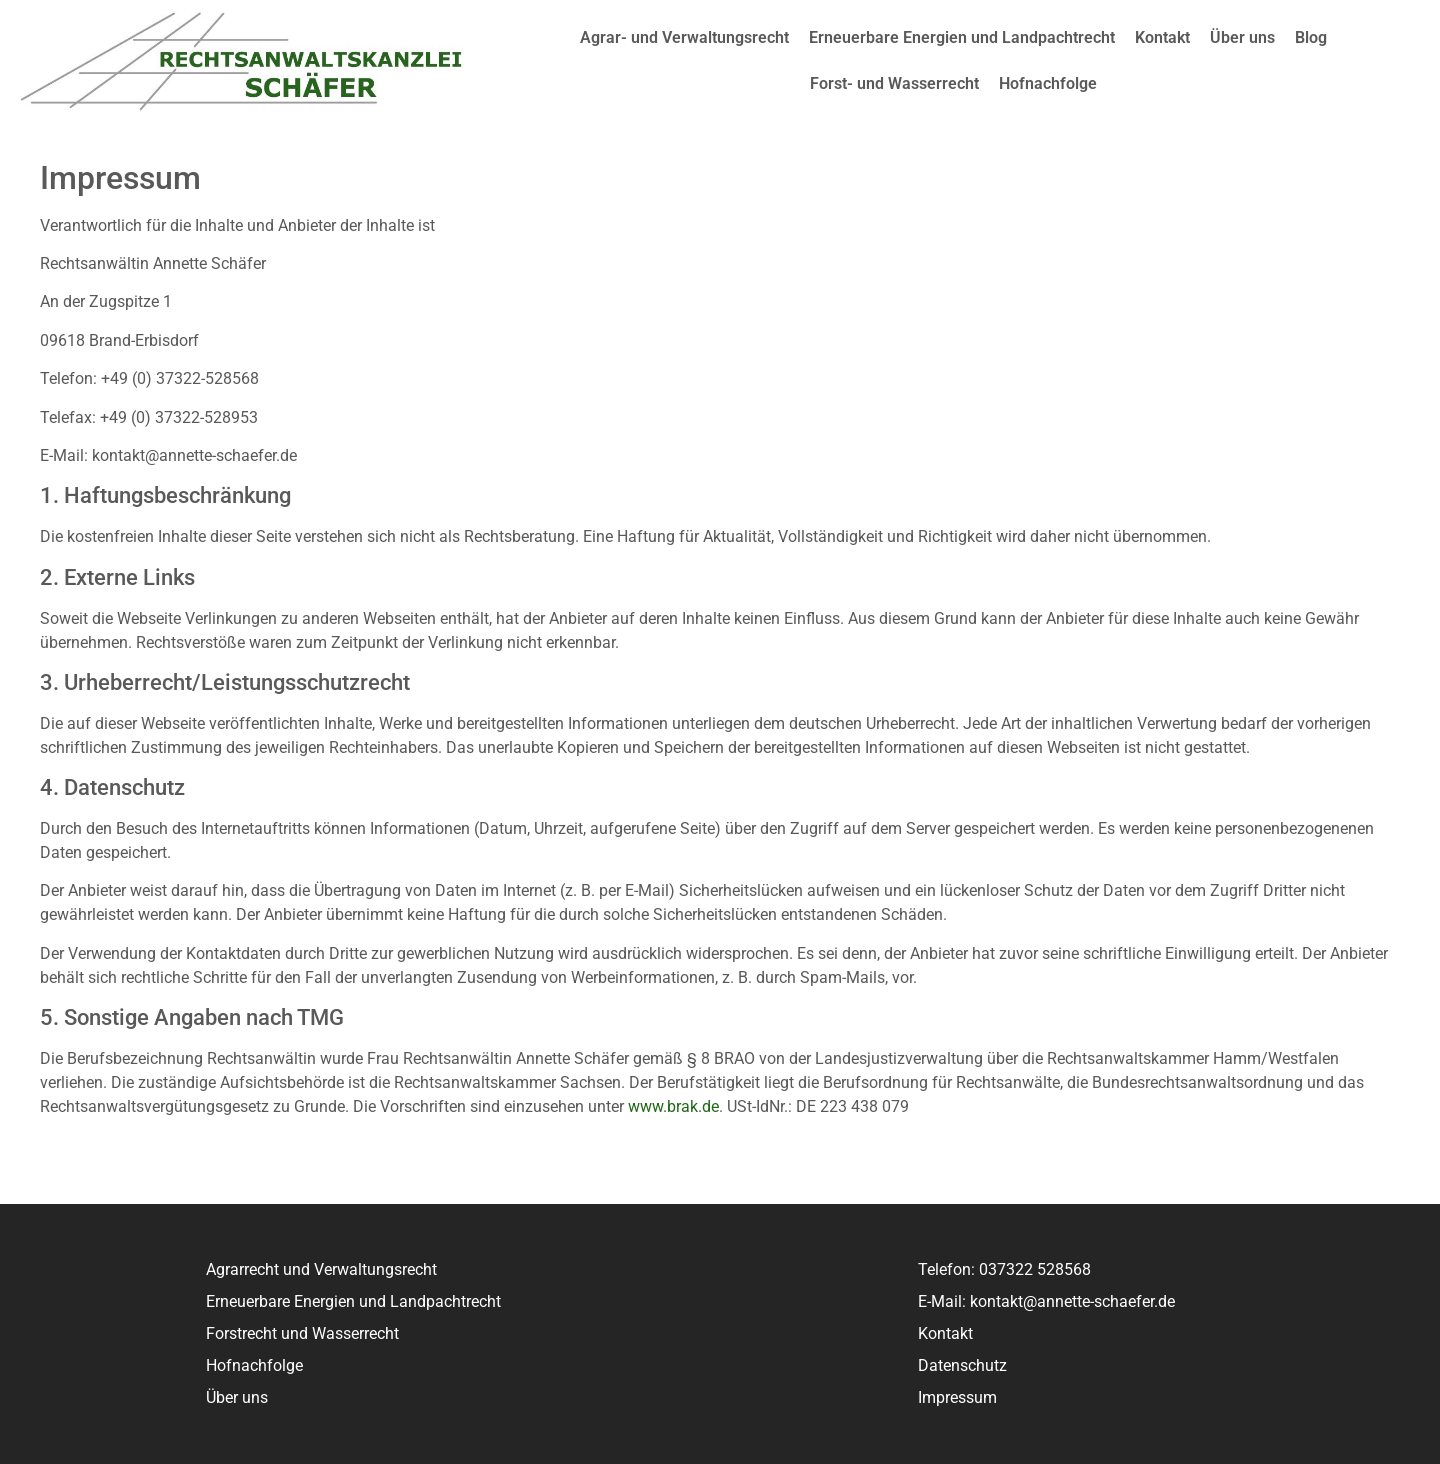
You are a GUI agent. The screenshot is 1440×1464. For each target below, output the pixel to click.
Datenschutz (962, 1365)
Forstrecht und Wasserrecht (302, 1333)
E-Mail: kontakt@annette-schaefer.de (1046, 1301)
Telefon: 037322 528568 (1004, 1269)
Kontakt (1162, 37)
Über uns (1242, 37)
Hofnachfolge (1048, 83)
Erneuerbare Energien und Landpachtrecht (962, 37)
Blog (1311, 37)
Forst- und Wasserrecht (894, 83)
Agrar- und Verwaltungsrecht (684, 37)
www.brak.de (673, 1106)
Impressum (957, 1397)
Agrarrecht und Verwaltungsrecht (321, 1269)
